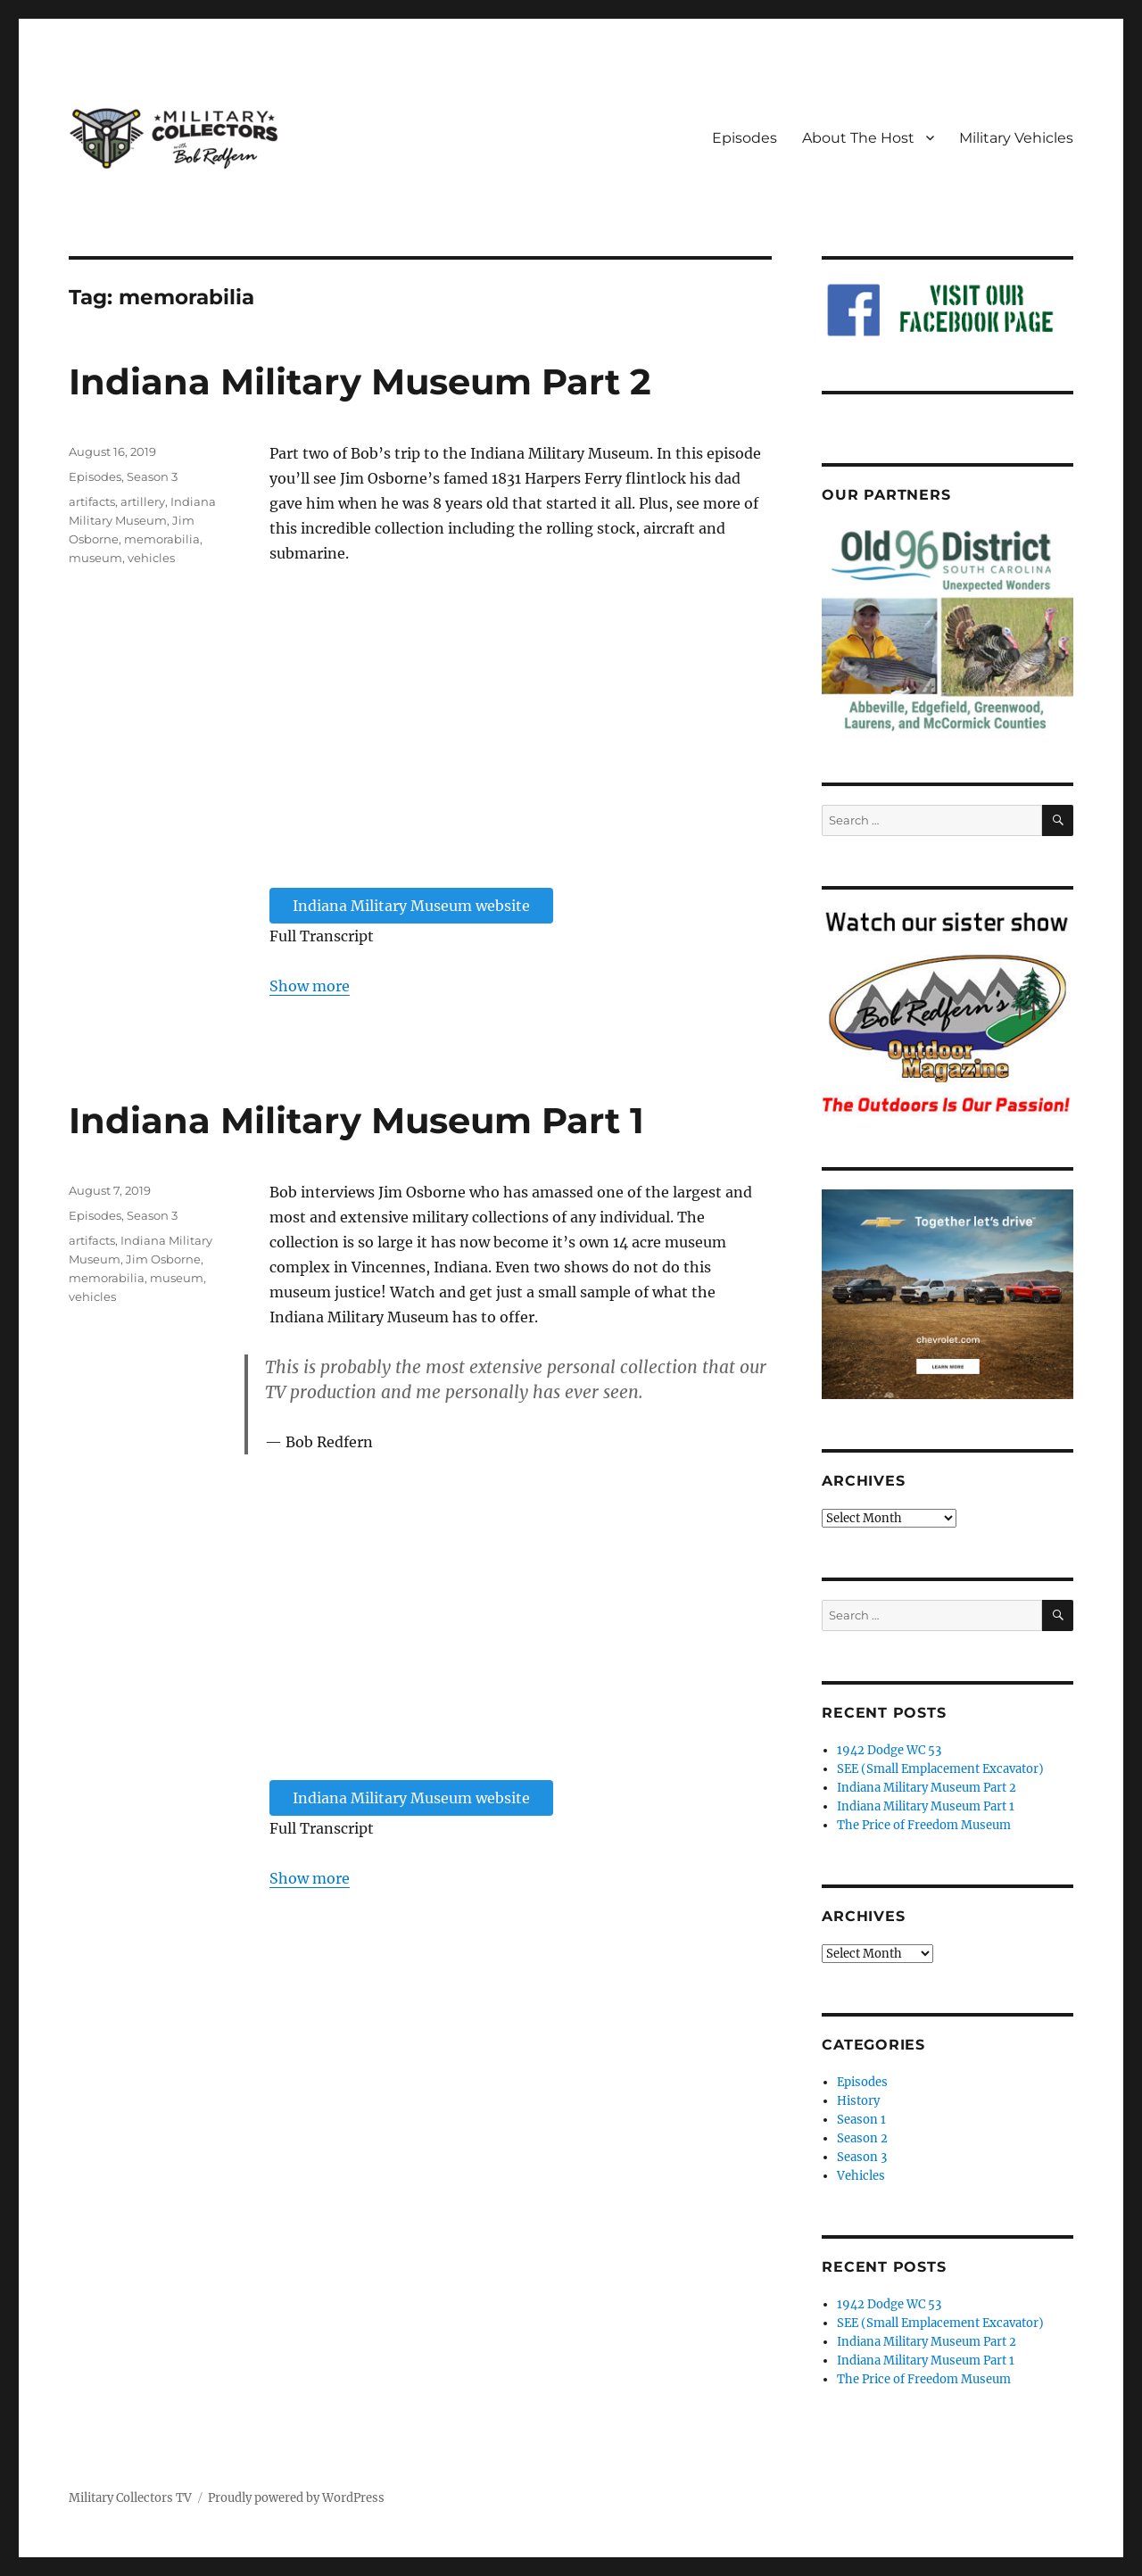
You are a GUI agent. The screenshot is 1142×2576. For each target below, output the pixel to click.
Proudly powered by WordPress (296, 2498)
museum (95, 558)
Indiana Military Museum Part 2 (360, 381)
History (858, 2100)
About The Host (858, 137)
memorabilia (162, 539)
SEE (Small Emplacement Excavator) (940, 1769)
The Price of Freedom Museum (924, 1825)
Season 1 (861, 2119)
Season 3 (152, 476)
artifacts (92, 501)
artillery (142, 501)
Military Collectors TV (130, 2498)
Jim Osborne (163, 1259)
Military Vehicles (1016, 137)
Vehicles (861, 2175)
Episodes (744, 137)
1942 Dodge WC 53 (889, 1750)
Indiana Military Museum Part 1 (356, 1120)
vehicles (151, 558)
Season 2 (862, 2138)
